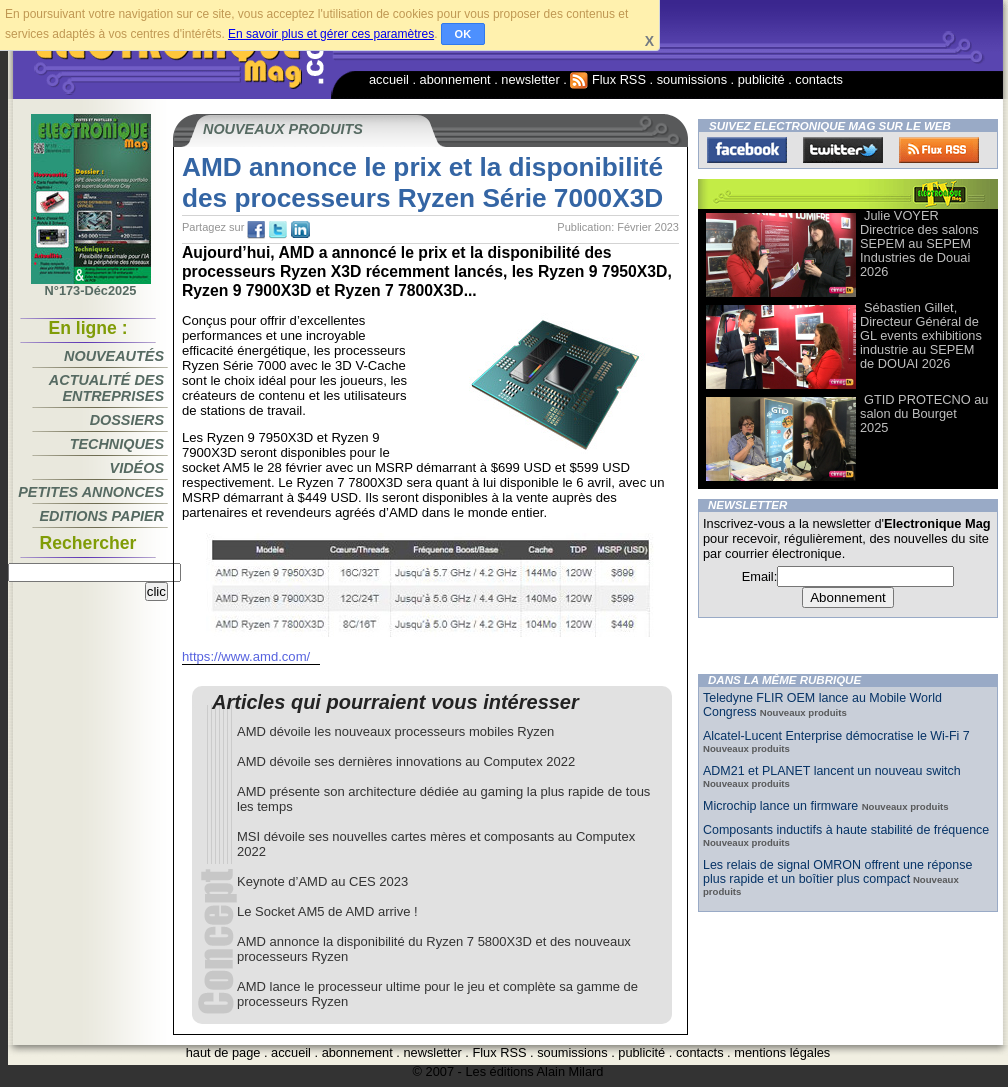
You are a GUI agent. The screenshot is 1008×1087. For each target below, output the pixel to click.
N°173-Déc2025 (91, 285)
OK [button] (463, 34)
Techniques (117, 444)
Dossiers (127, 420)
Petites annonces (91, 492)
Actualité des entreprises (106, 388)
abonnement (455, 79)
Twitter (843, 150)
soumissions (692, 79)
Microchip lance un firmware (782, 806)
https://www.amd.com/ (246, 656)
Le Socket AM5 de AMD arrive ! (327, 911)
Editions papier (102, 516)
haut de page (223, 1052)
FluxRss (939, 150)
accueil (389, 79)
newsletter (530, 79)
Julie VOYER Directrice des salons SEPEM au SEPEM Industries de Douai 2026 (919, 243)
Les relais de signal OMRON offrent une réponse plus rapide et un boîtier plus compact (837, 872)
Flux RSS (608, 79)
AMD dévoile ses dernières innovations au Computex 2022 (406, 761)
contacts (819, 79)
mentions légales (782, 1052)
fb (256, 230)
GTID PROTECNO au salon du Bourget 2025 (924, 413)
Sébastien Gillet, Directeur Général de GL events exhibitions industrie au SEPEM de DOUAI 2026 (921, 335)
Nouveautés (114, 356)
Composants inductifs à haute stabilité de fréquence (846, 830)
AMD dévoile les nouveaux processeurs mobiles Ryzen (395, 731)
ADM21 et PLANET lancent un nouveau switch (832, 771)
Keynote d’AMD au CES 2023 (322, 881)
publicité (761, 79)
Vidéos (137, 468)
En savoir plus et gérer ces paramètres (331, 34)
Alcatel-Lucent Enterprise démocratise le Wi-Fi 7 (836, 736)
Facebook (747, 150)
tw (278, 230)
